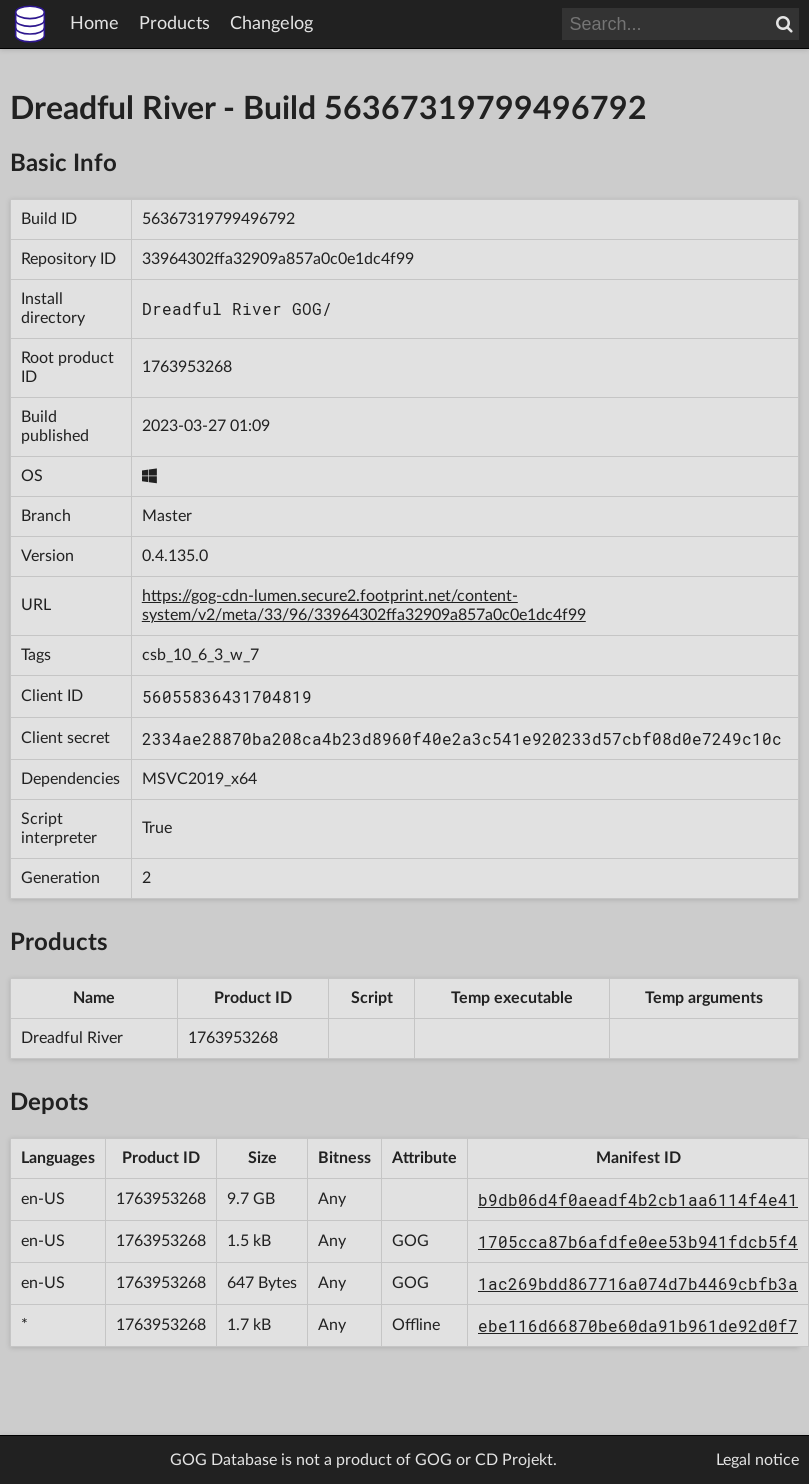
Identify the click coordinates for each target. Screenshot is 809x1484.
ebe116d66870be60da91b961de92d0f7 (638, 1325)
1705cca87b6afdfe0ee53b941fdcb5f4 (638, 1241)
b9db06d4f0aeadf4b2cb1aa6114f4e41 (638, 1199)
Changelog (271, 24)
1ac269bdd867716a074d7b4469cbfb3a (638, 1283)
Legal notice (757, 1460)
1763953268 (187, 367)
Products (174, 24)
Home (94, 24)
